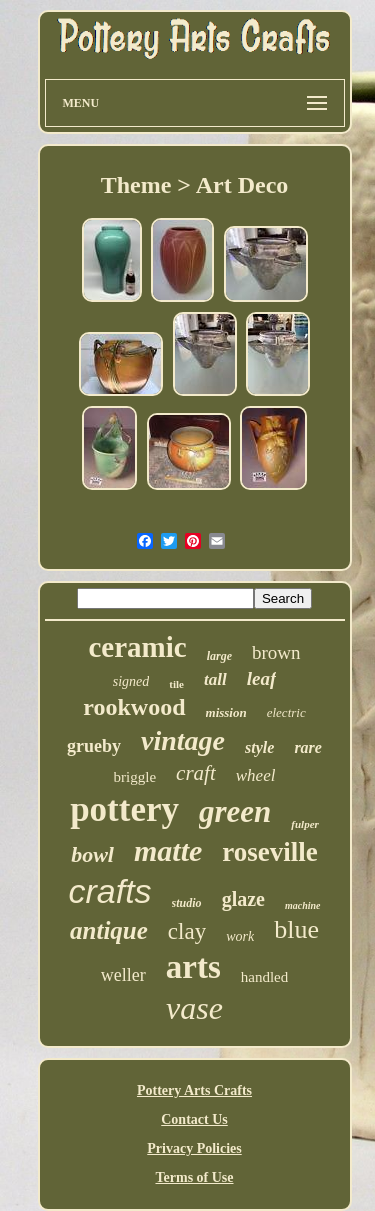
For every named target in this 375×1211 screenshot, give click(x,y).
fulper (305, 824)
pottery (124, 809)
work (240, 936)
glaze (243, 899)
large (219, 656)
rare (308, 747)
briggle (135, 777)
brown (276, 652)
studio (187, 903)
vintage (183, 740)
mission (226, 712)
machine (303, 905)
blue (296, 929)
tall (215, 679)
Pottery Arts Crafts (194, 1090)
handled (264, 977)
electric (286, 712)
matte (168, 850)
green (235, 811)
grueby (94, 746)
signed (131, 681)
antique (109, 930)
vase (194, 1008)
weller (123, 975)
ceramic (137, 647)
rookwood (134, 707)
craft (196, 773)
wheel (256, 775)
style (259, 747)
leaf (262, 678)
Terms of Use (194, 1177)
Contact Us (194, 1119)
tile (176, 684)
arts (193, 967)
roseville (269, 852)
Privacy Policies (194, 1148)
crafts (109, 891)
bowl (92, 854)
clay (187, 931)
